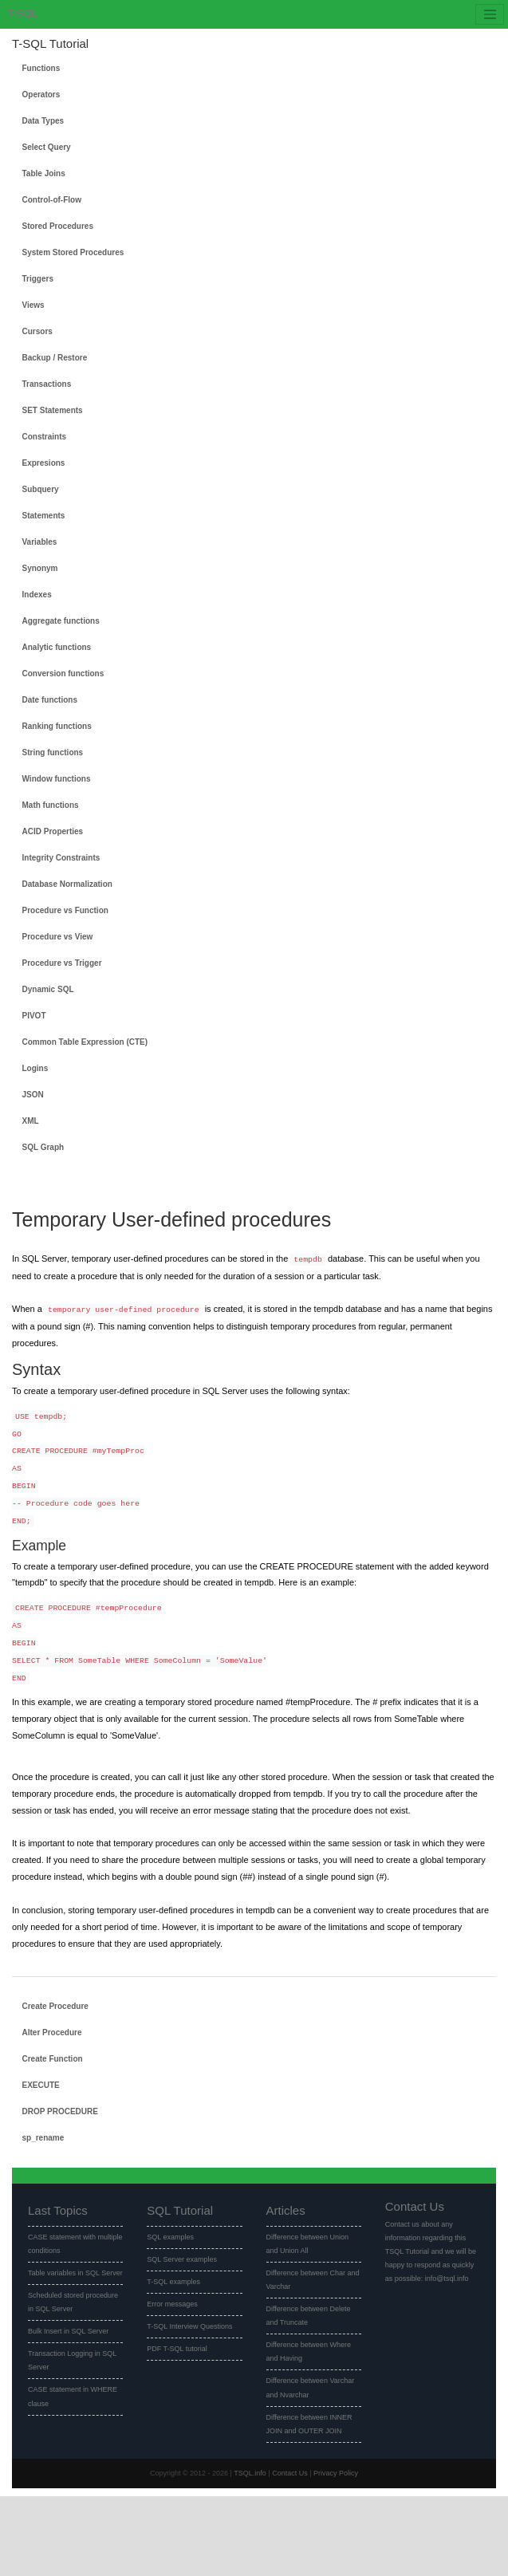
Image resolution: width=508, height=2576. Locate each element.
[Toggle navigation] (489, 14)
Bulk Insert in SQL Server (68, 2331)
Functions (41, 68)
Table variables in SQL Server (75, 2273)
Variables (39, 542)
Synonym (40, 568)
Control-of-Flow (51, 199)
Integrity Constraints (61, 857)
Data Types (43, 120)
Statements (43, 515)
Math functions (50, 805)
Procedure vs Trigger (62, 963)
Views (33, 305)
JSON (33, 1094)
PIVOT (34, 1015)
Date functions (49, 699)
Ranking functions (57, 726)
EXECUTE (41, 2085)
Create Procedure (55, 2006)
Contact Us (290, 2473)
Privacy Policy (335, 2473)
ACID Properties (53, 831)
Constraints (44, 436)
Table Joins (43, 173)
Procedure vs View (57, 936)
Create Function (52, 2058)
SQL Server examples (182, 2259)
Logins (35, 1068)
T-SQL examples (173, 2282)
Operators (41, 94)
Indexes (37, 594)
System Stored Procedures (73, 252)
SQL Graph (43, 1147)
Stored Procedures (57, 226)
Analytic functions (57, 647)
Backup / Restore (55, 357)
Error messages (172, 2304)
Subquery (40, 489)
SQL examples (170, 2237)
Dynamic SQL (48, 989)
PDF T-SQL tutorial (177, 2349)
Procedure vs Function (65, 910)
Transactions (47, 384)
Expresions (43, 463)
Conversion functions (63, 673)
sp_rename (43, 2137)
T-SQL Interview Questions (189, 2326)
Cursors (37, 331)
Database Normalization (67, 884)
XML (30, 1121)
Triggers (37, 278)
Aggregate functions (61, 620)
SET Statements (52, 410)
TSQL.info (250, 2473)
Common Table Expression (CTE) (85, 1042)
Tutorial (42, 13)
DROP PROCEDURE (60, 2111)
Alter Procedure (52, 2032)
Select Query (46, 147)
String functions (53, 752)
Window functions (56, 778)
